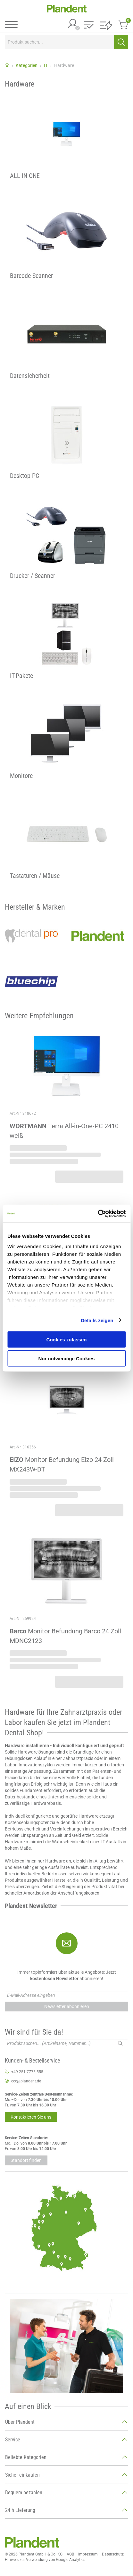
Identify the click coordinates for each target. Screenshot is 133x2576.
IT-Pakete (21, 675)
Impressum (88, 2554)
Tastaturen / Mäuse (35, 876)
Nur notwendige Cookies (66, 1358)
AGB (70, 2554)
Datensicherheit (30, 375)
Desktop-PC (24, 475)
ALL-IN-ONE (25, 175)
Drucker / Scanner (32, 575)
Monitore (21, 775)
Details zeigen (97, 1320)
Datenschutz (113, 2554)
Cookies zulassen (66, 1339)
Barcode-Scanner (31, 275)
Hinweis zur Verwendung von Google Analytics (45, 2559)
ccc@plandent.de (26, 2081)
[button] (89, 25)
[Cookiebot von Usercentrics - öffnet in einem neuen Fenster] (98, 1213)
